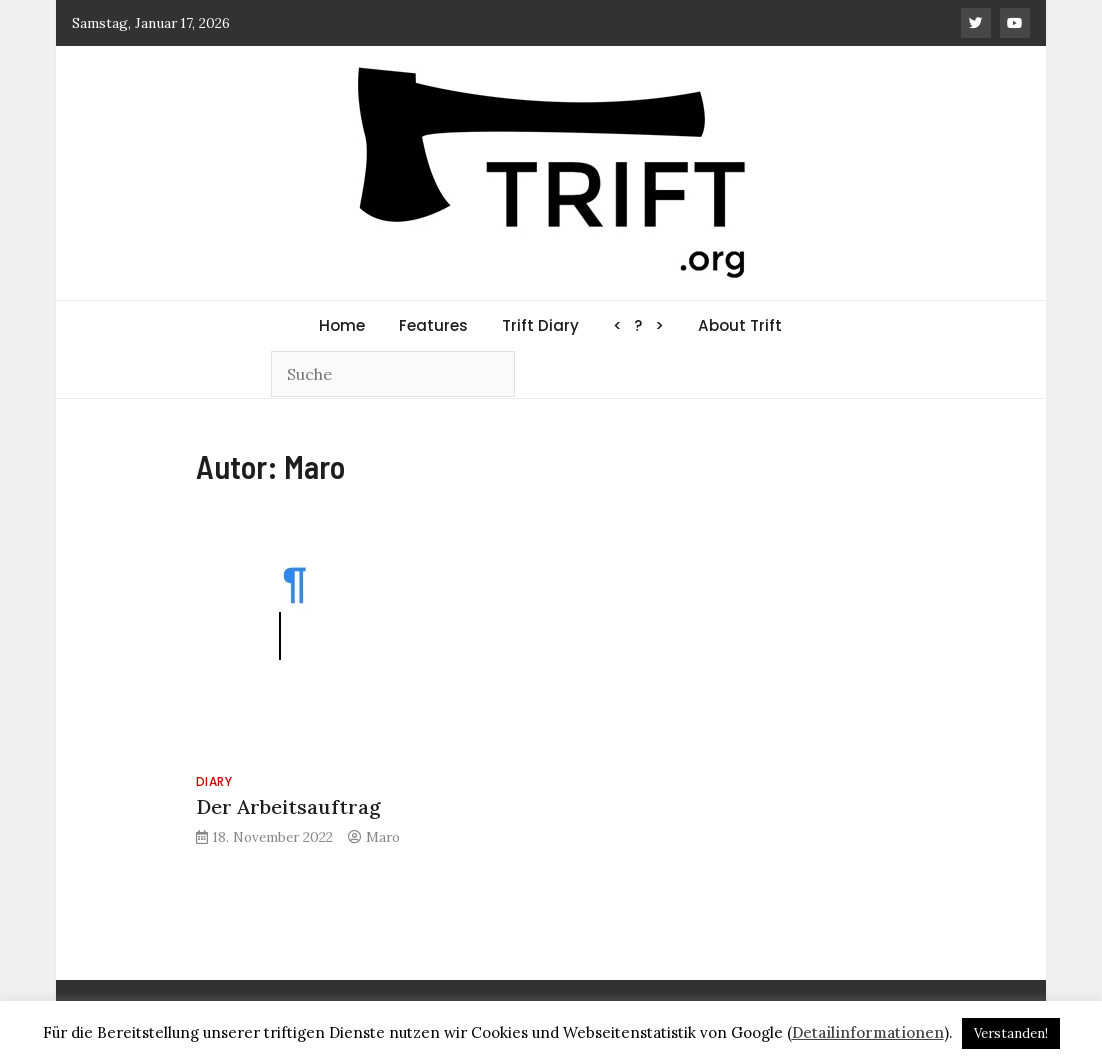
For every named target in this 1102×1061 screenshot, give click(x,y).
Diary (214, 781)
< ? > (638, 325)
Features (433, 325)
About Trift (740, 325)
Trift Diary (540, 325)
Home (342, 325)
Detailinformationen (868, 1032)
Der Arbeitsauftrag (288, 806)
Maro (383, 837)
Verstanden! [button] (1011, 1033)
